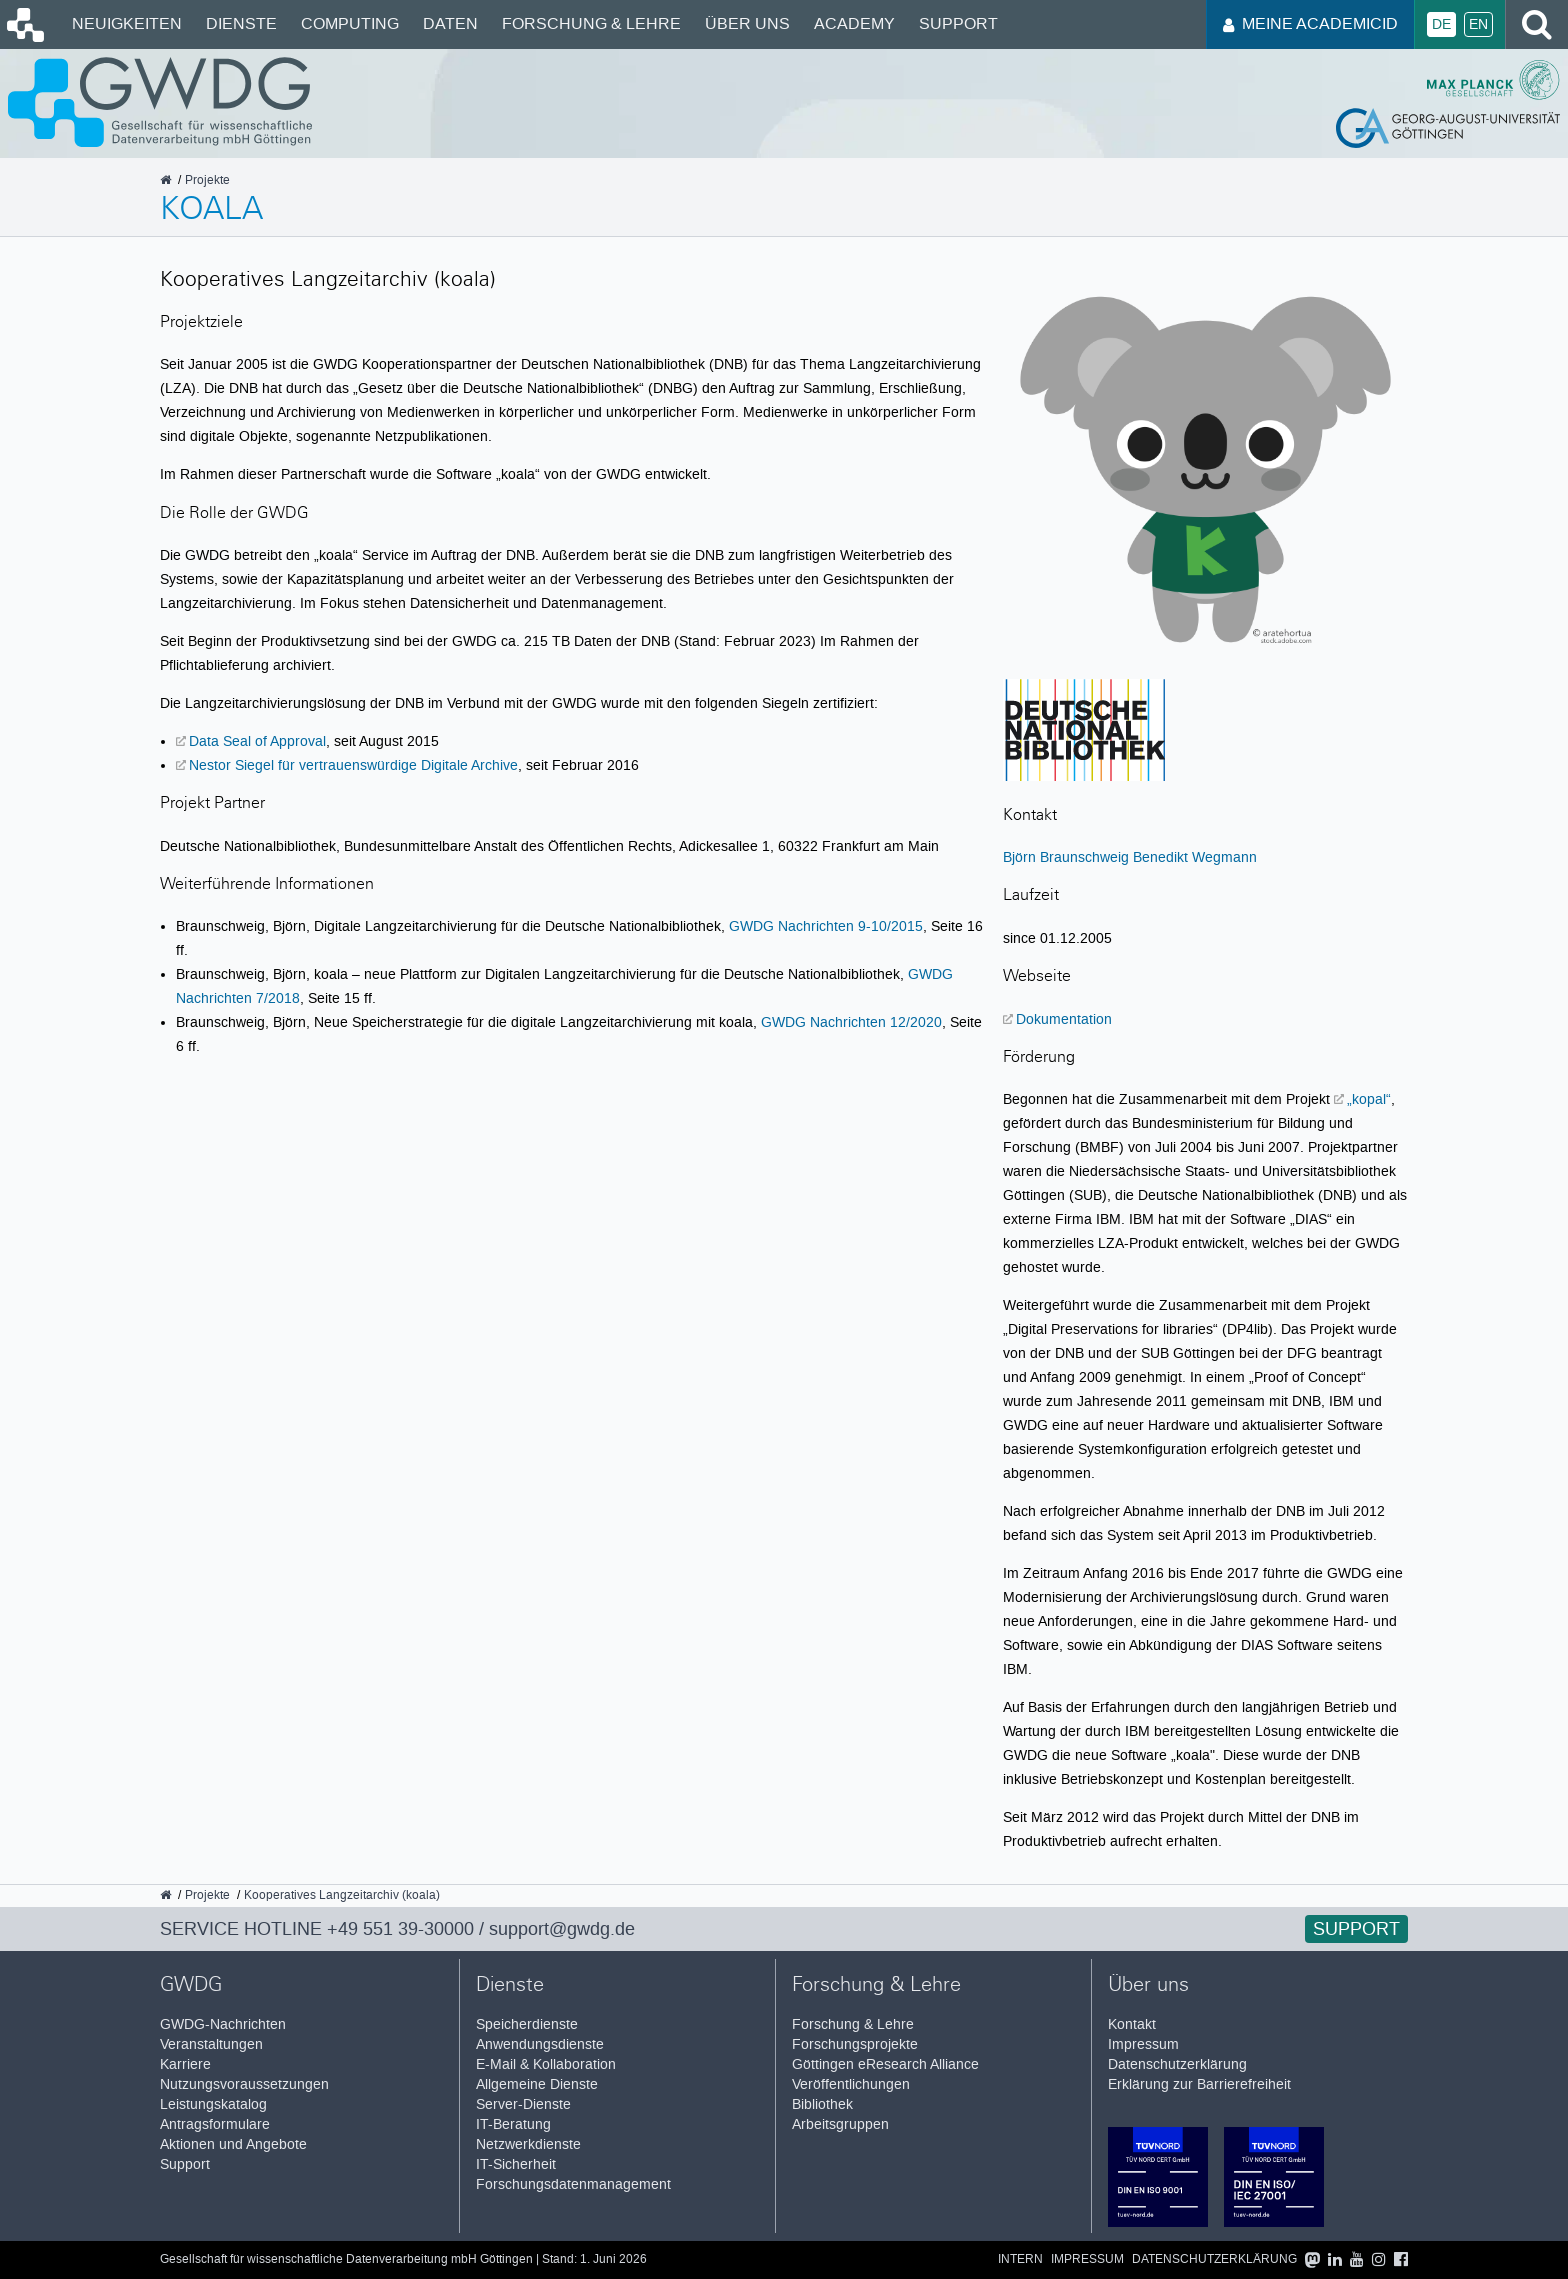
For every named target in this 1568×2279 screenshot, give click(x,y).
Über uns (747, 23)
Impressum (1143, 2044)
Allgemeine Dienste (537, 2084)
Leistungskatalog (213, 2104)
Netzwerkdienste (528, 2144)
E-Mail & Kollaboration (546, 2064)
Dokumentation (1064, 1019)
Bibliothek (822, 2104)
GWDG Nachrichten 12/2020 (851, 1022)
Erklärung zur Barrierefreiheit (1199, 2084)
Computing (350, 23)
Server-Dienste (523, 2104)
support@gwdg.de (562, 1929)
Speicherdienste (527, 2024)
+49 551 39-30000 (400, 1929)
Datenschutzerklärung (1177, 2064)
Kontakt (1132, 2024)
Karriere (185, 2064)
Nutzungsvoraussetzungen (244, 2084)
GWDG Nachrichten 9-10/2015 (826, 926)
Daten (450, 23)
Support (958, 23)
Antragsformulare (215, 2124)
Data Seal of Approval (257, 741)
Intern (1020, 2259)
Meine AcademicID (1310, 23)
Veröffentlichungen (851, 2084)
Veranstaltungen (211, 2044)
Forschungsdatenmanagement (573, 2184)
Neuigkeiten (127, 23)
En (1478, 24)
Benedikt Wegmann (1195, 857)
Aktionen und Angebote (233, 2144)
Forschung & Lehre (591, 23)
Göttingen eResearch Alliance (885, 2064)
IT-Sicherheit (516, 2164)
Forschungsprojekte (855, 2044)
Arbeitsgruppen (840, 2124)
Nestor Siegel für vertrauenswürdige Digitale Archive (353, 765)
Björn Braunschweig (1066, 857)
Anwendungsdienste (540, 2044)
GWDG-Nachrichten (223, 2024)
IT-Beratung (513, 2124)
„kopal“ (1369, 1099)
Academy (854, 23)
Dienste (241, 23)
